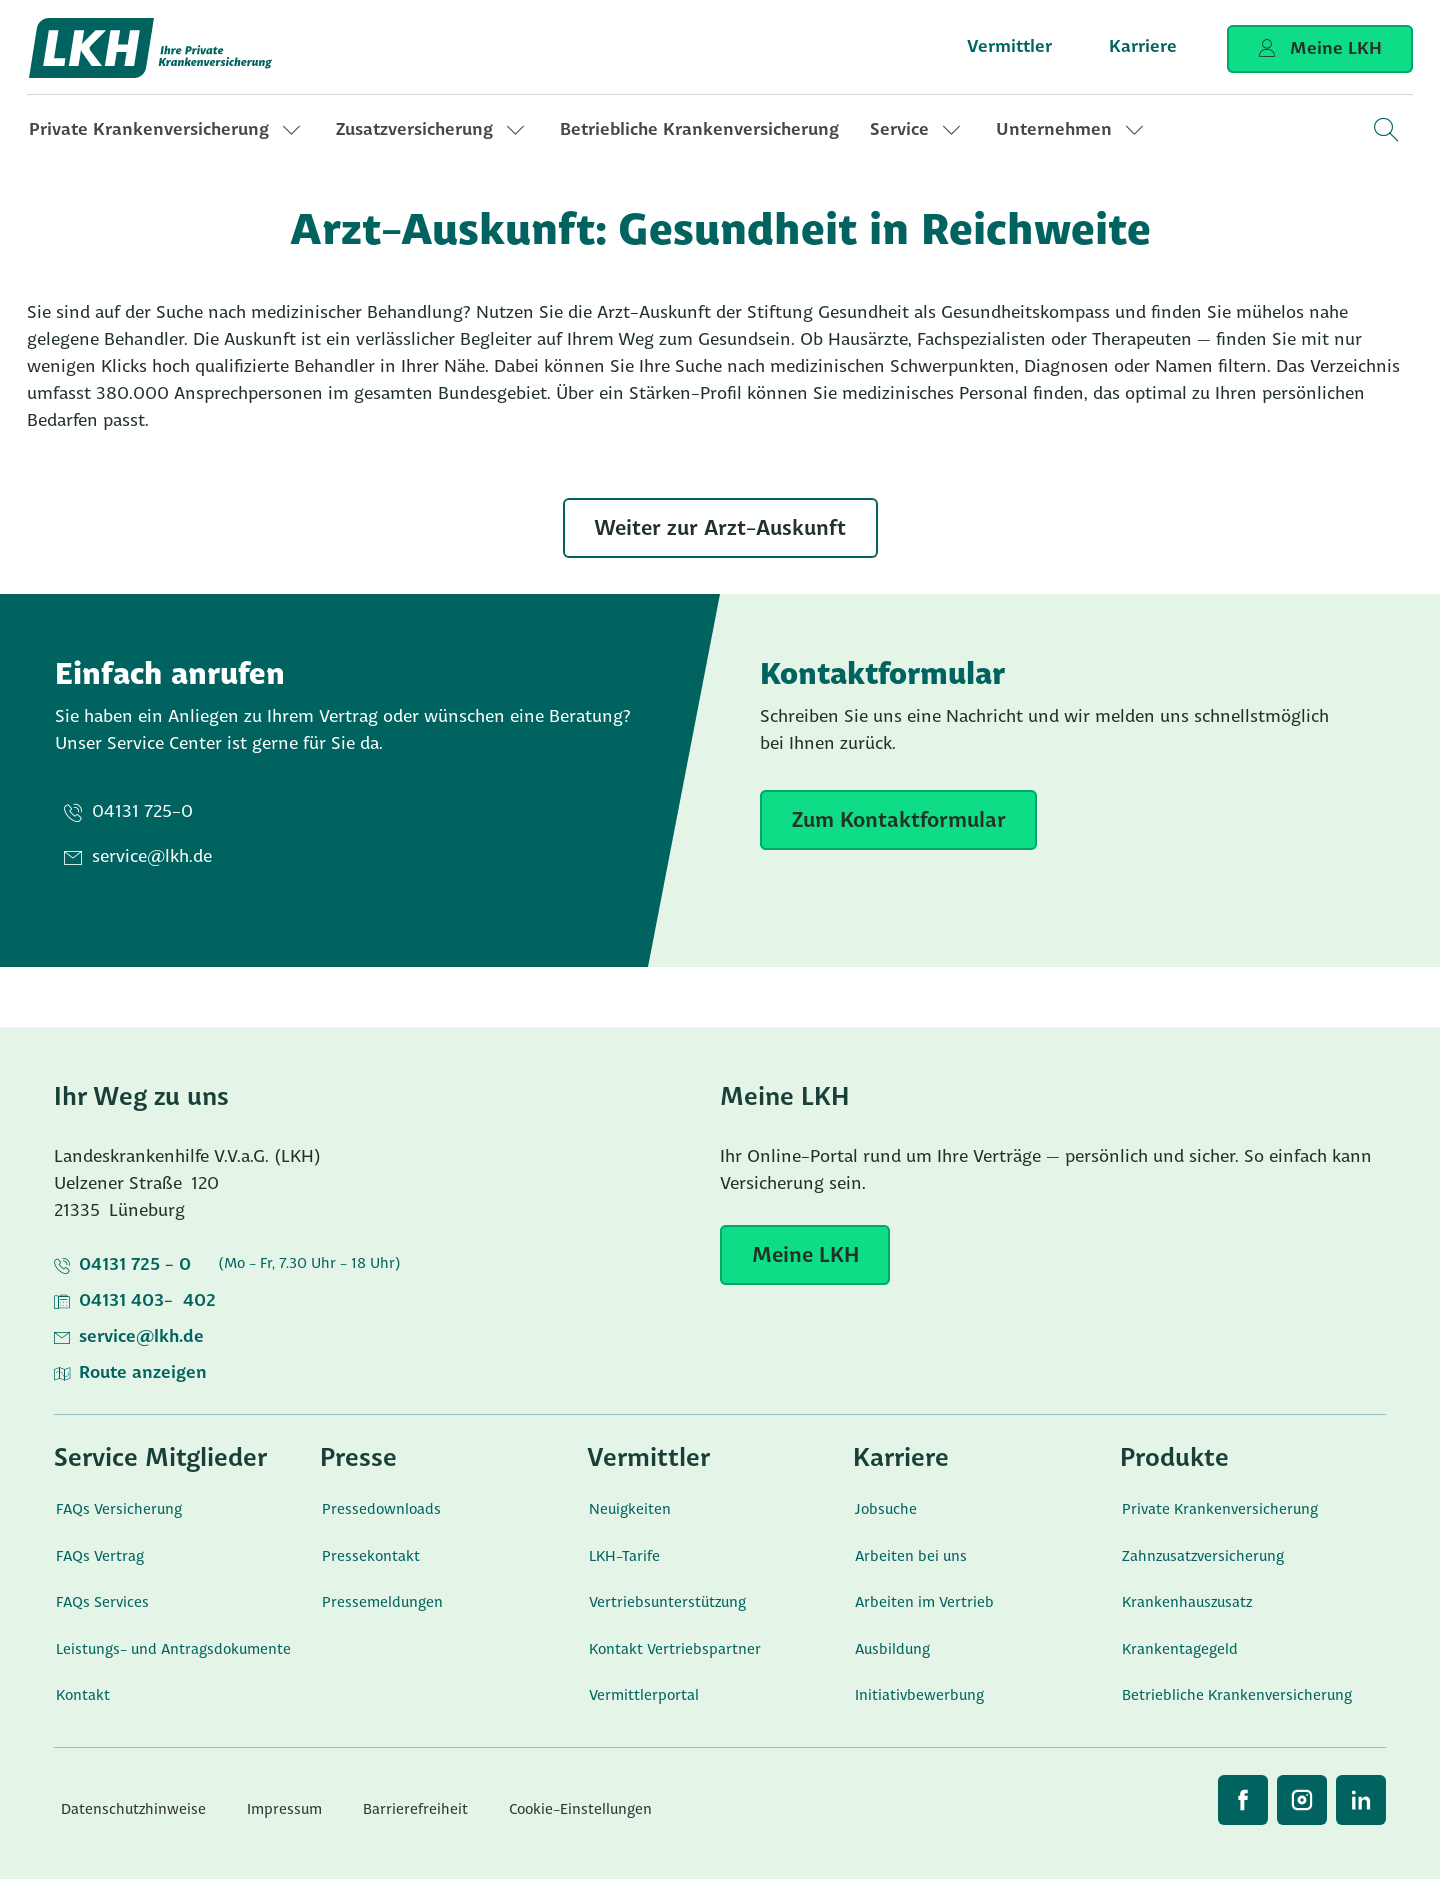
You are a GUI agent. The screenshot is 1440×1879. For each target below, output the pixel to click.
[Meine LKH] (805, 1255)
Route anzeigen (143, 1373)
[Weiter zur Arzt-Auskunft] (720, 528)
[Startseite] (152, 48)
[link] (167, 130)
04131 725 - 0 (135, 1265)
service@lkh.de (141, 1337)
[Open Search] (1385, 130)
